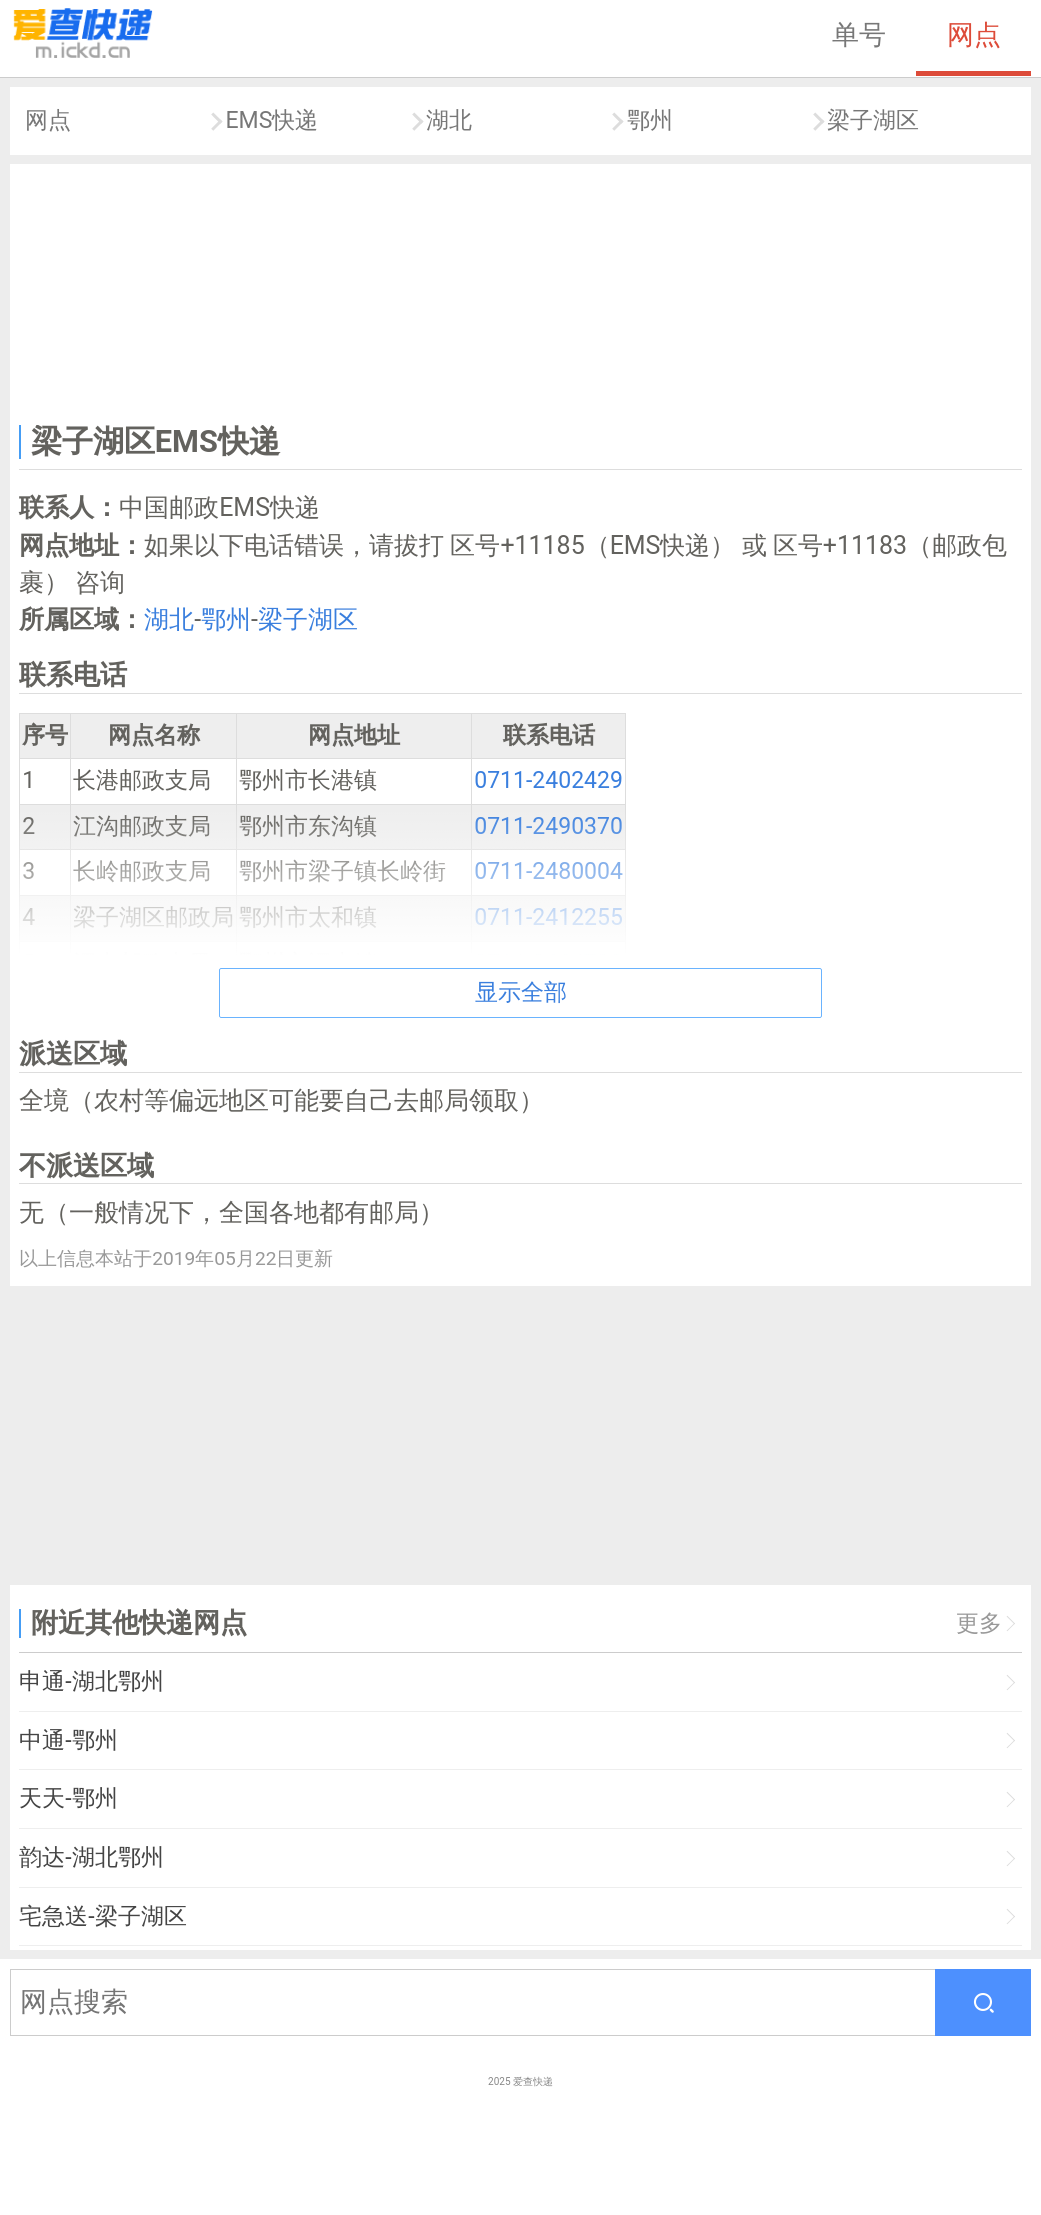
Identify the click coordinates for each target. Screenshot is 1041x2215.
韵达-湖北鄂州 (91, 1857)
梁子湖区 (873, 120)
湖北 (449, 120)
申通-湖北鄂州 (91, 1681)
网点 (974, 35)
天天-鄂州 (68, 1798)
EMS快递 (271, 120)
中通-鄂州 (68, 1740)
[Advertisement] (521, 289)
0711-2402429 (548, 780)
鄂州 (650, 120)
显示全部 (521, 992)
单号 (859, 35)
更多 (979, 1623)
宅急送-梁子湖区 (102, 1916)
